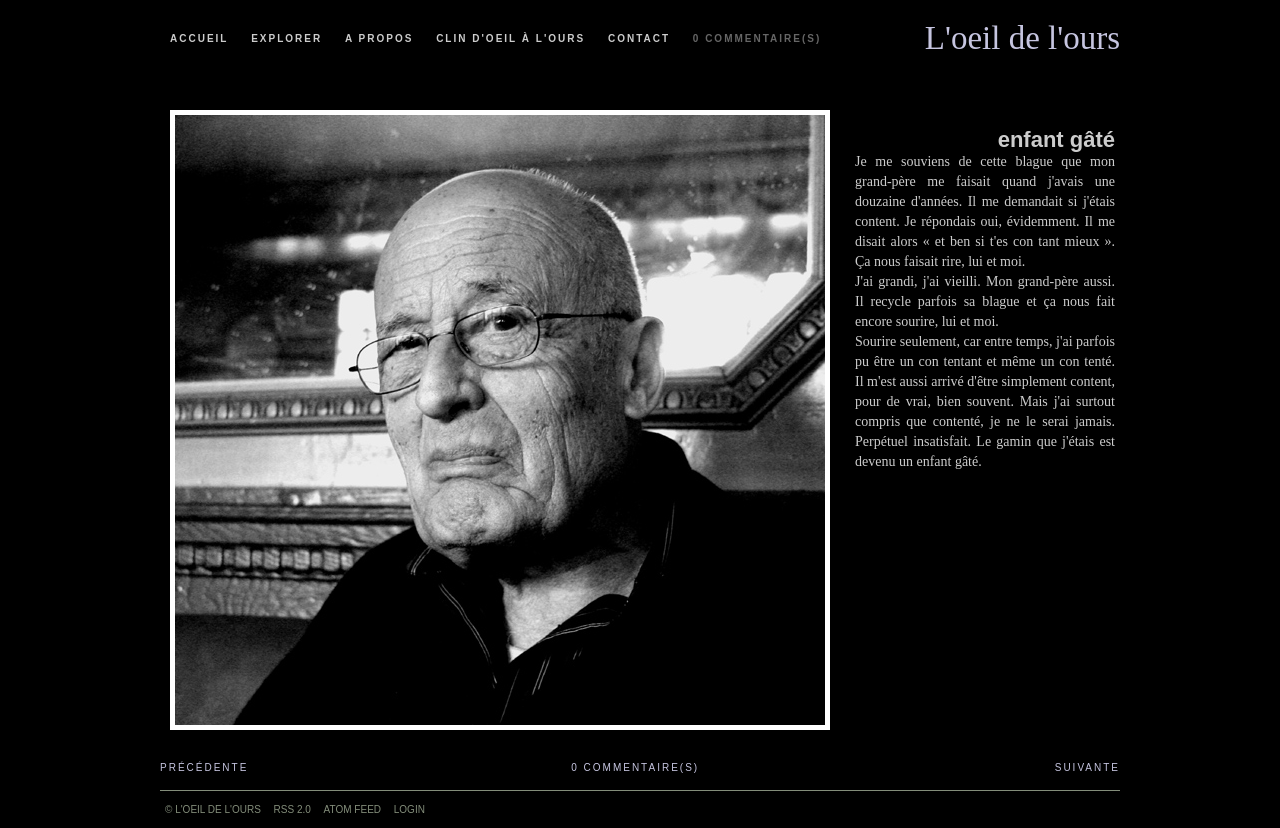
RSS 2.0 (292, 809)
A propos (379, 38)
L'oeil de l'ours (1022, 33)
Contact (639, 38)
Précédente (204, 767)
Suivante (1087, 767)
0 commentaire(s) (757, 38)
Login (409, 809)
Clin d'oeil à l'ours (510, 38)
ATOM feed (352, 809)
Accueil (199, 38)
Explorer (286, 38)
